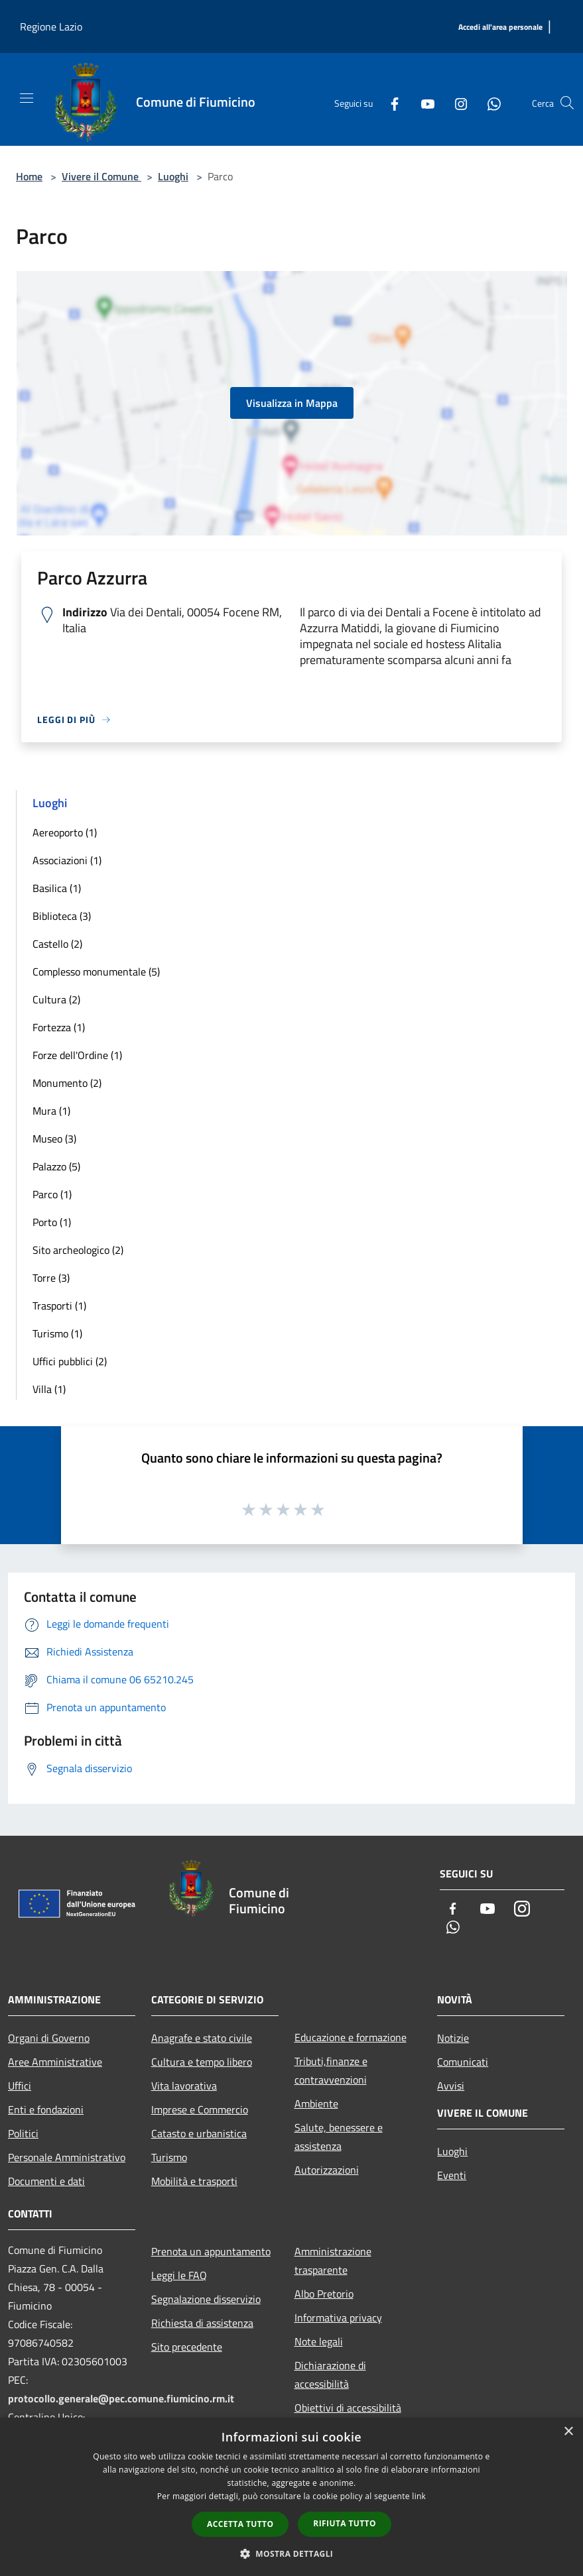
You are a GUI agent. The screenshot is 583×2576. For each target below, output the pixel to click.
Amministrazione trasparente (332, 2260)
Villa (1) (49, 1389)
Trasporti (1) (59, 1306)
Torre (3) (51, 1278)
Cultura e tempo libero (201, 2062)
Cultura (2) (56, 999)
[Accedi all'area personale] (500, 27)
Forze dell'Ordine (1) (77, 1055)
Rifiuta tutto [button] (344, 2523)
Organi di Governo (49, 2038)
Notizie (453, 2038)
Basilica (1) (56, 888)
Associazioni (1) (66, 860)
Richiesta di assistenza (202, 2323)
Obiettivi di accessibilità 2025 (347, 2417)
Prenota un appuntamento (211, 2251)
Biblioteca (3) (61, 916)
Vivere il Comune (101, 176)
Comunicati (462, 2062)
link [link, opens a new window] (419, 2496)
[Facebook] (389, 103)
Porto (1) (51, 1222)
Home (29, 176)
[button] (292, 2553)
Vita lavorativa (184, 2086)
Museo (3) (54, 1139)
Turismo (169, 2157)
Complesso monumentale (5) (96, 972)
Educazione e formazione (350, 2037)
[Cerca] (567, 103)
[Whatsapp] (489, 103)
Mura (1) (51, 1111)
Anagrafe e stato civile (201, 2038)
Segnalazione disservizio (206, 2299)
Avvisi (450, 2086)
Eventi (451, 2175)
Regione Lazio (51, 26)
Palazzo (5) (56, 1166)
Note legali (318, 2341)
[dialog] (291, 2497)
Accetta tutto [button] (240, 2524)
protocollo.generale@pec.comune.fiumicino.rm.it (121, 2398)
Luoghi (173, 176)
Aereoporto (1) (64, 832)
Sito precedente (186, 2347)
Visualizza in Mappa (292, 403)
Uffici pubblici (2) (69, 1361)
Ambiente (316, 2103)
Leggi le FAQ (179, 2275)
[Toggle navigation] (26, 98)
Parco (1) (52, 1194)
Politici (23, 2133)
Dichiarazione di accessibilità (330, 2374)
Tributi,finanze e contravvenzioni (330, 2070)
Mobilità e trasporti (194, 2181)
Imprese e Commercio (199, 2109)
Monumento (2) (66, 1083)
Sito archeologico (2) (77, 1250)
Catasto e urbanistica (199, 2133)
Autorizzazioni (326, 2170)
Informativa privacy (338, 2317)
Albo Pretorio (324, 2294)
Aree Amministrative (55, 2062)
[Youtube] (422, 103)
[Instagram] (455, 103)
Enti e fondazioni (46, 2109)
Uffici (19, 2086)
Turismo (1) (57, 1333)
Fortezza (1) (58, 1027)
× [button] (568, 2432)
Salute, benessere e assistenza (338, 2136)
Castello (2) (57, 944)
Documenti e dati (46, 2181)
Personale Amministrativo (66, 2157)
